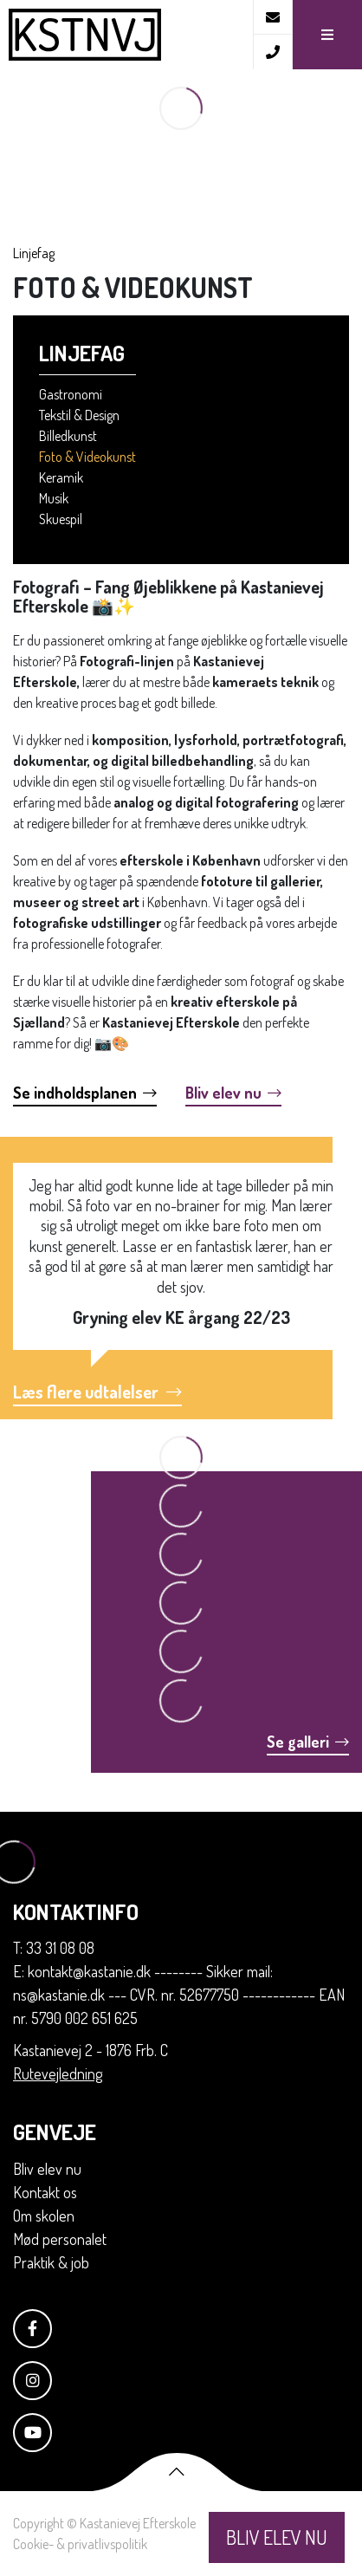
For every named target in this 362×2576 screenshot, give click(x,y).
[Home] (126, 35)
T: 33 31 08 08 (53, 1947)
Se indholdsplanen (85, 1092)
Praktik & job (51, 2262)
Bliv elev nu (233, 1092)
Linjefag (34, 253)
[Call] (272, 52)
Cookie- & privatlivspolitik (80, 2544)
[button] (327, 34)
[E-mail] (272, 17)
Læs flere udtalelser (97, 1391)
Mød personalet (60, 2238)
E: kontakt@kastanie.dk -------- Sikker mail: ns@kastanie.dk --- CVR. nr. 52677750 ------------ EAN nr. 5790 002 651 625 (179, 1995)
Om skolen (43, 2215)
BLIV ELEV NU (276, 2537)
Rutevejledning (57, 2073)
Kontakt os (45, 2192)
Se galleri (308, 1741)
